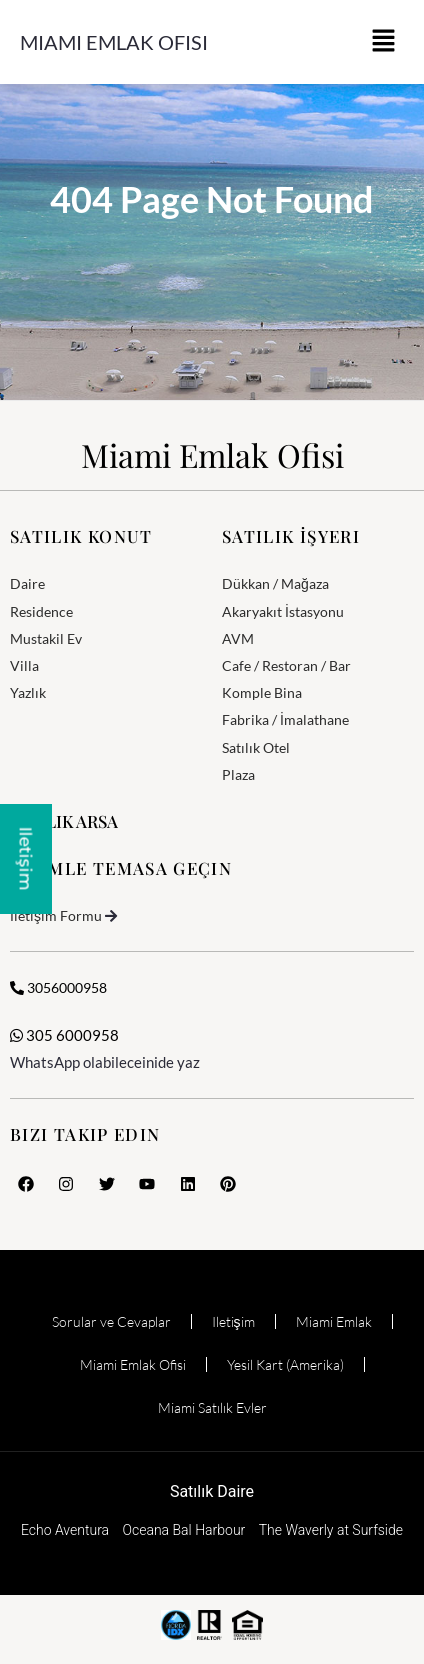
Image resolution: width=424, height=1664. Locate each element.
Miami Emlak (334, 1321)
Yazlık (28, 692)
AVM (238, 638)
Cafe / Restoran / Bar (286, 665)
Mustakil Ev (46, 638)
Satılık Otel (256, 747)
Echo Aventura (65, 1530)
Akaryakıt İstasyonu (283, 611)
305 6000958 (64, 1035)
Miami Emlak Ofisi (114, 42)
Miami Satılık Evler (212, 1407)
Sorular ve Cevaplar (111, 1321)
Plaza (238, 774)
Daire (27, 583)
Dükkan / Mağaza (275, 583)
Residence (41, 611)
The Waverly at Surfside (331, 1530)
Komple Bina (262, 692)
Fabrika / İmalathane (285, 719)
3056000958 (58, 987)
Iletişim (233, 1321)
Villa (24, 665)
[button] (384, 42)
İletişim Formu (56, 915)
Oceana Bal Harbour (184, 1530)
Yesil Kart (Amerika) (285, 1364)
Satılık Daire (212, 1491)
